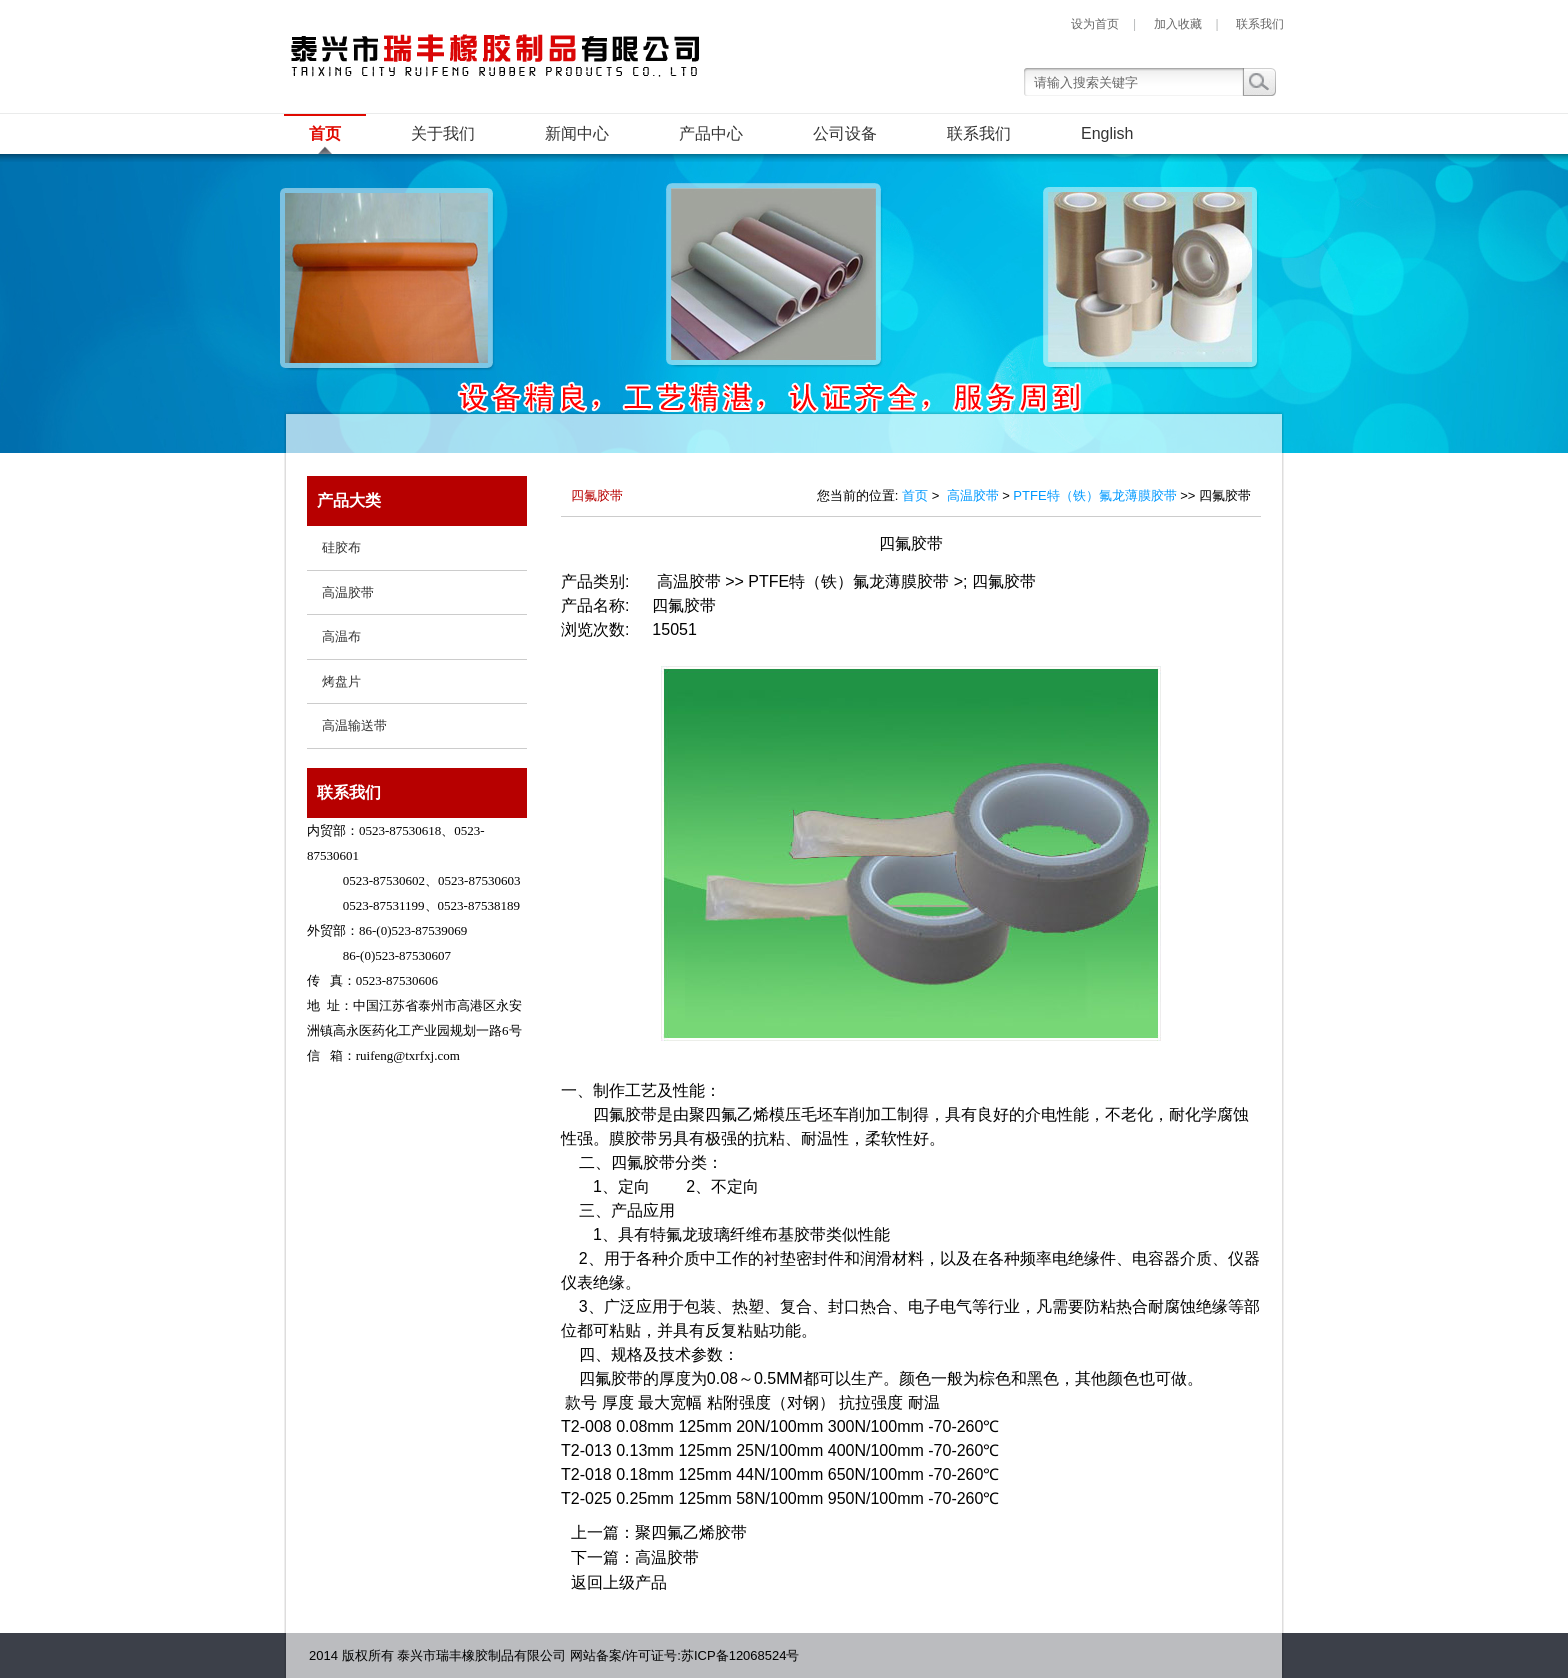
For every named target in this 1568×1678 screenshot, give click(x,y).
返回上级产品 (619, 1582)
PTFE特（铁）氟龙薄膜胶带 (1094, 495)
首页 (325, 133)
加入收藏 (1178, 24)
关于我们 (443, 133)
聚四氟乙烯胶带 (691, 1532)
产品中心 (711, 133)
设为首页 (1095, 24)
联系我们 (1260, 24)
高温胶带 (973, 495)
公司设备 (845, 133)
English (1107, 133)
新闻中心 (577, 133)
